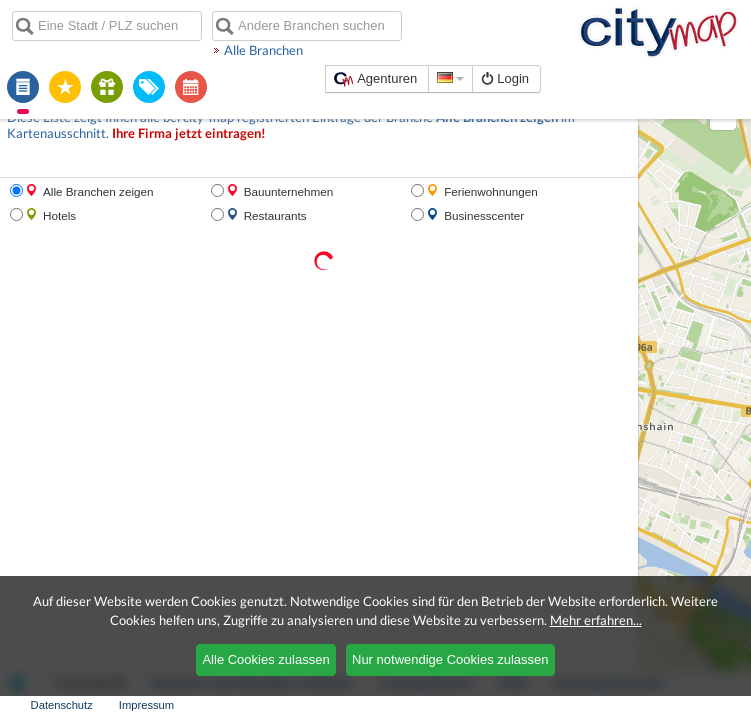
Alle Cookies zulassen (265, 659)
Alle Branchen (263, 50)
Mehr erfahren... (596, 620)
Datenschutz (62, 705)
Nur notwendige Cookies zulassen (450, 659)
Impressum (146, 705)
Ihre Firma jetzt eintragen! (189, 133)
